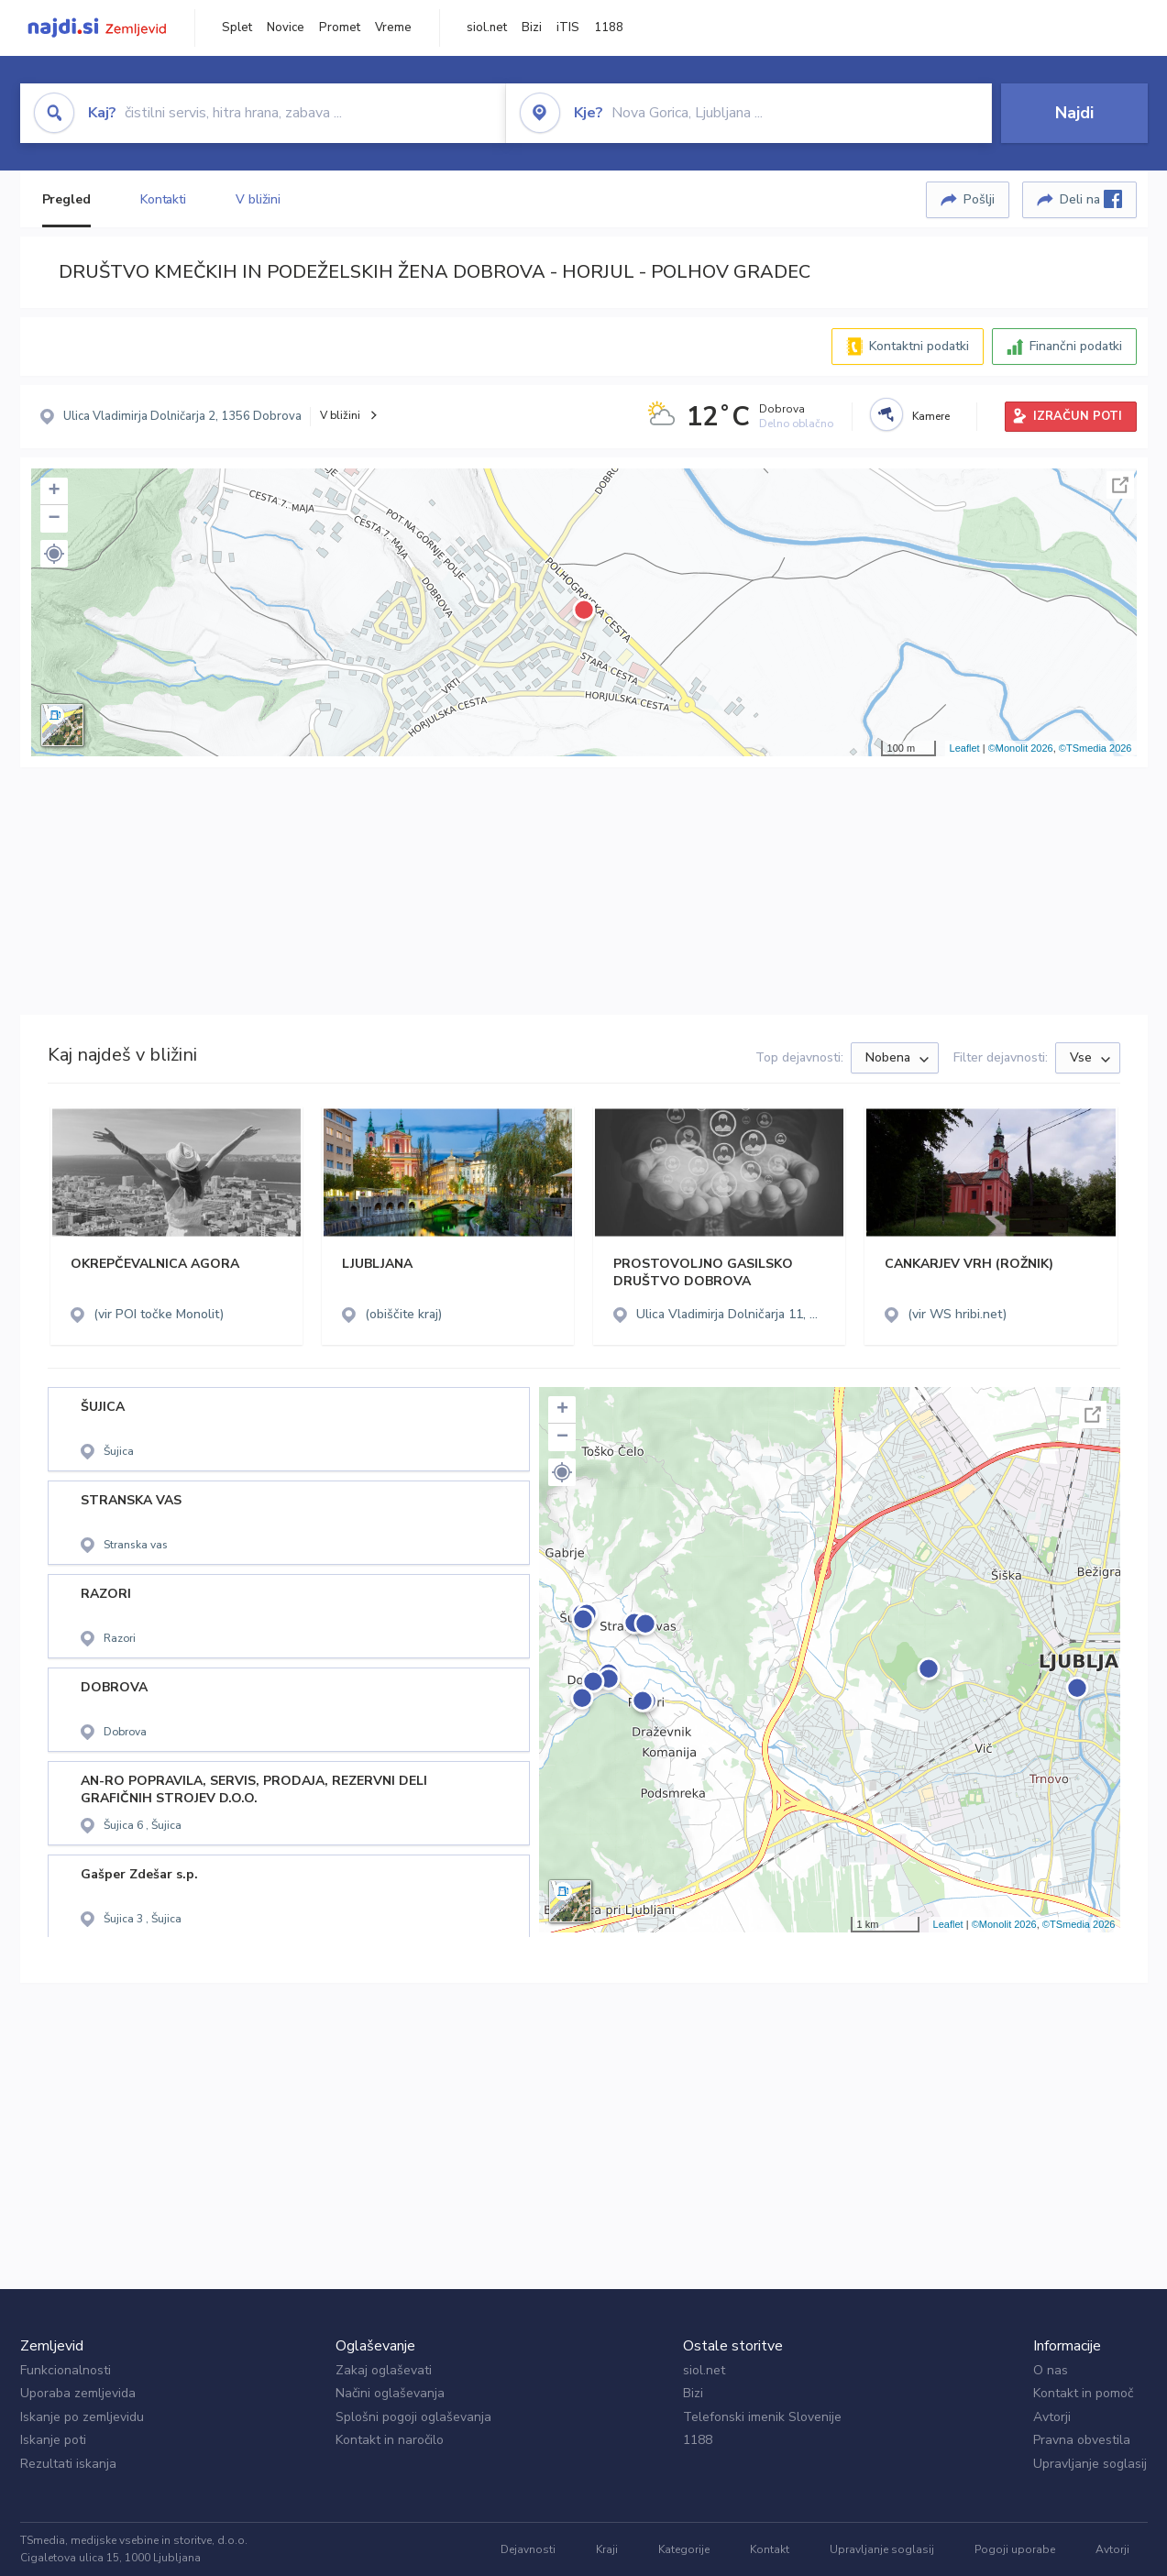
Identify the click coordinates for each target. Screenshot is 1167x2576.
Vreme (393, 27)
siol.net (487, 27)
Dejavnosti (528, 2549)
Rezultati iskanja (68, 2463)
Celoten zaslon (1120, 485)
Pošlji (979, 199)
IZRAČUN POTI (1077, 416)
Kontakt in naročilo (390, 2440)
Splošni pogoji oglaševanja (413, 2417)
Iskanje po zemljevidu (82, 2417)
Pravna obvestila (1081, 2440)
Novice (285, 27)
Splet (237, 27)
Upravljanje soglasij (1090, 2463)
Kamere (931, 416)
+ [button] (54, 491)
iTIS (567, 27)
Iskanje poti (53, 2440)
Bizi (532, 27)
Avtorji (1052, 2417)
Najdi (1074, 113)
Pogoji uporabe (1014, 2549)
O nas (1050, 2370)
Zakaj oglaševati (384, 2370)
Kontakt (769, 2549)
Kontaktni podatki (919, 346)
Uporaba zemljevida (78, 2393)
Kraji (607, 2549)
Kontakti (163, 199)
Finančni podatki (1075, 346)
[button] (54, 553)
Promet (339, 27)
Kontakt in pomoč (1083, 2393)
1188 (608, 27)
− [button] (54, 519)
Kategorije (684, 2549)
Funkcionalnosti (65, 2370)
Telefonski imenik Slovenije (762, 2417)
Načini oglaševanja (390, 2393)
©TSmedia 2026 (1095, 748)
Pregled (66, 199)
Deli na (1091, 199)
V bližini (258, 199)
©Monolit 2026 (1020, 748)
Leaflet (965, 748)
